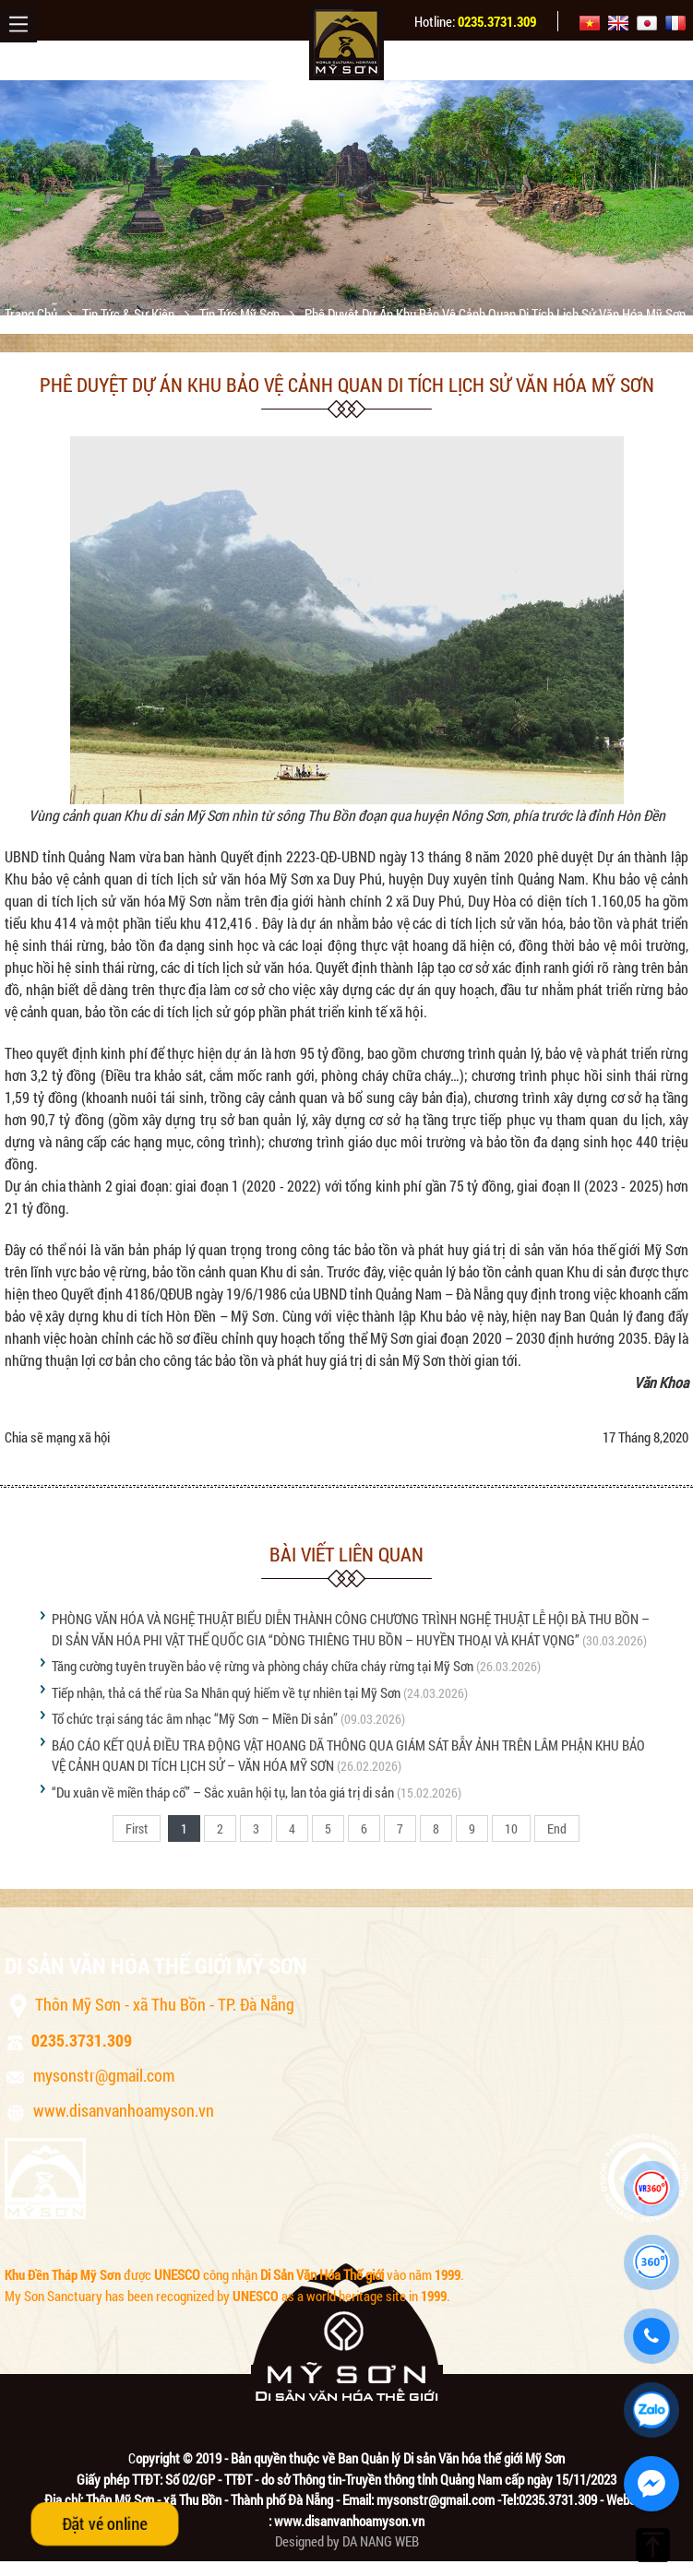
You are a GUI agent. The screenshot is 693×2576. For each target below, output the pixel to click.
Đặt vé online (105, 2523)
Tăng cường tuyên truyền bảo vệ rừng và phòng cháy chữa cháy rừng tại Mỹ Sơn (262, 1665)
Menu (18, 24)
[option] (346, 198)
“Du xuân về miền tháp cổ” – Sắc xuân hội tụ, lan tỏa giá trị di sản (223, 1792)
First (136, 1828)
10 (511, 1828)
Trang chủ (32, 313)
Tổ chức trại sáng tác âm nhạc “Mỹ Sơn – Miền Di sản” (195, 1718)
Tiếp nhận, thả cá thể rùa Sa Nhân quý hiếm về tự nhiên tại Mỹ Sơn (226, 1692)
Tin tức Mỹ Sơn (240, 313)
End (557, 1828)
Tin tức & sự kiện (129, 313)
